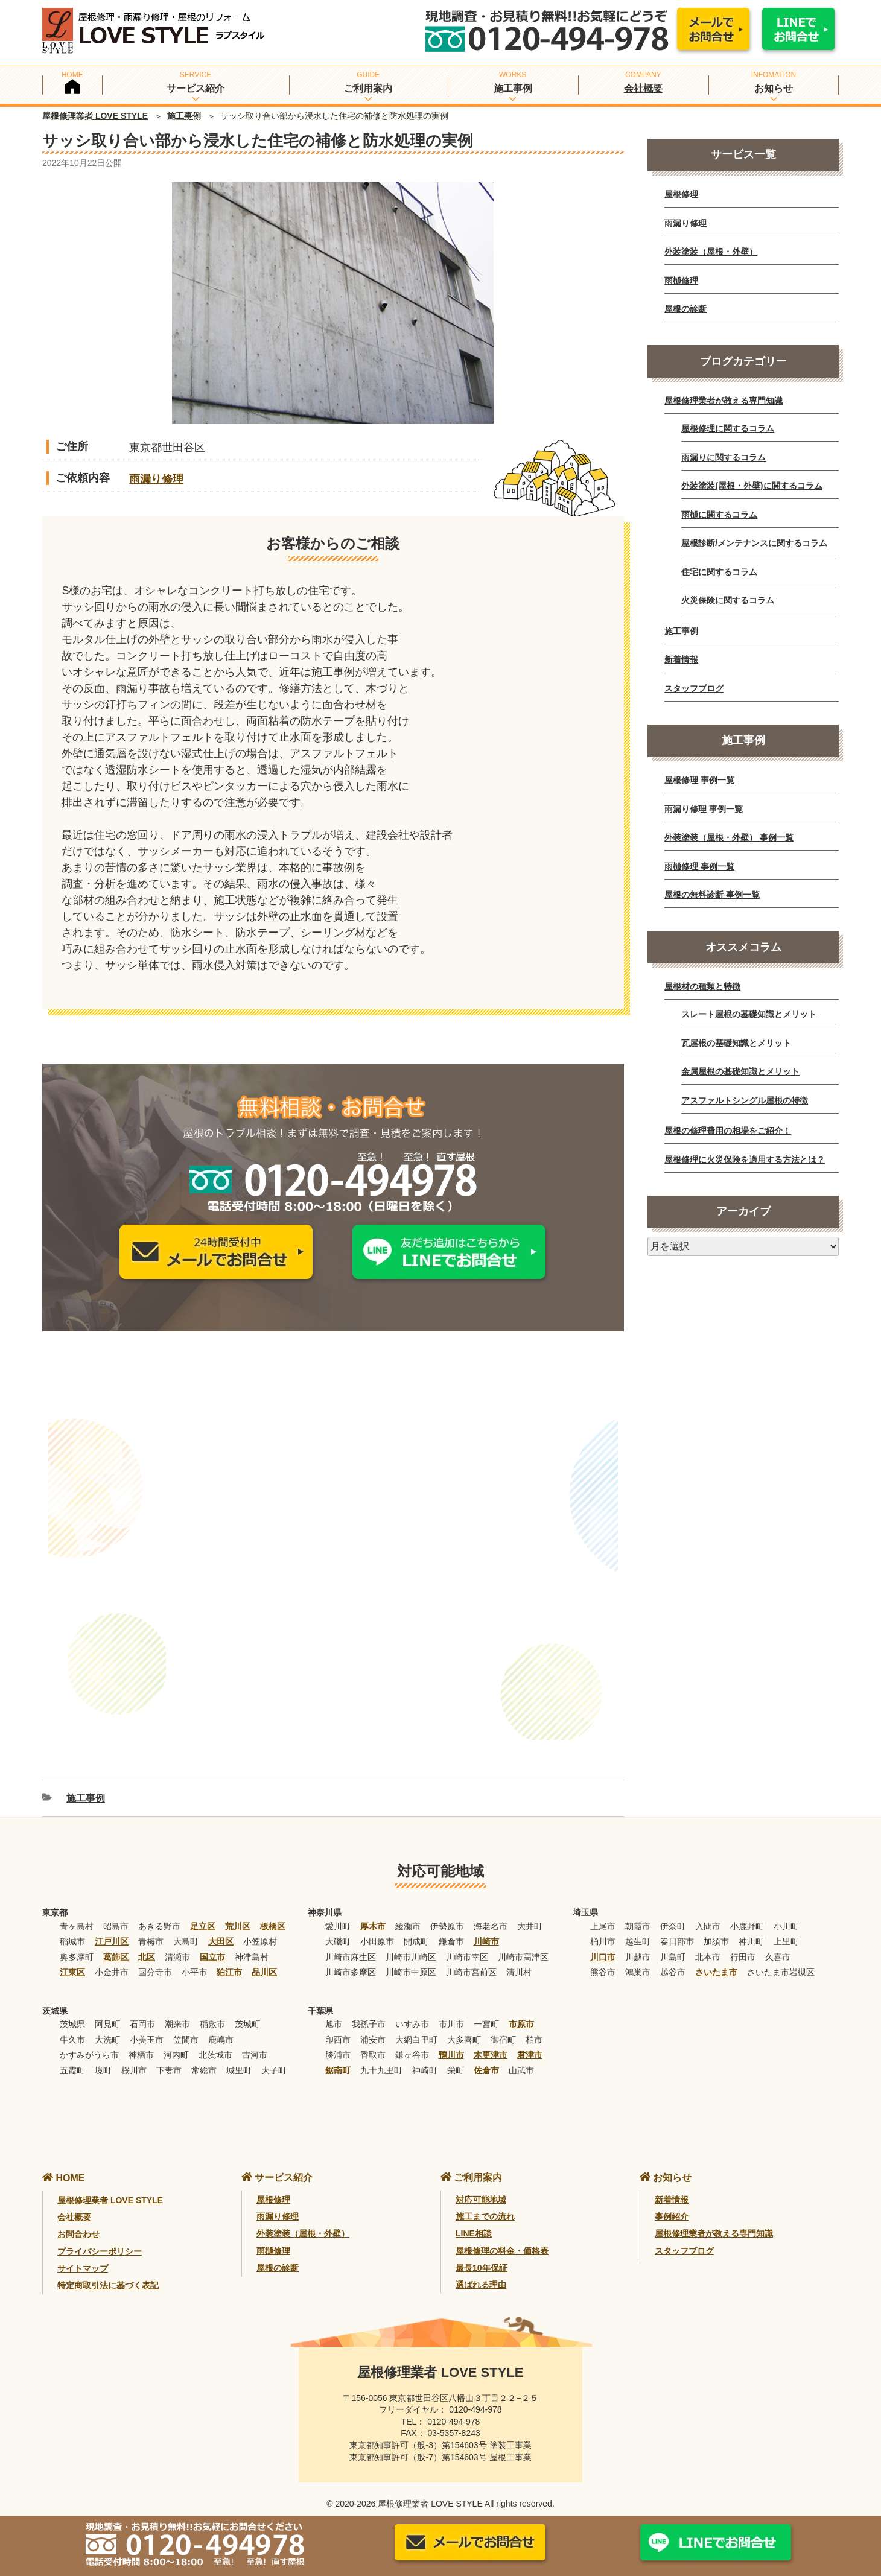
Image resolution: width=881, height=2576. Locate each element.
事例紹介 (672, 2200)
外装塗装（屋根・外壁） (710, 251)
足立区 (202, 1910)
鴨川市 (451, 2038)
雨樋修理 (681, 280)
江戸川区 (112, 1925)
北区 (146, 1941)
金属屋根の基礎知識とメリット (740, 1071)
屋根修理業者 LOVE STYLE (95, 116)
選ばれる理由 (481, 2269)
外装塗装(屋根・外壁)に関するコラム (751, 485)
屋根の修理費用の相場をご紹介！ (727, 1130)
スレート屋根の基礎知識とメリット (748, 1014)
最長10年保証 (481, 2251)
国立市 (212, 1941)
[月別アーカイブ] (743, 1246)
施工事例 (184, 116)
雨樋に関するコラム (719, 514)
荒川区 (237, 1910)
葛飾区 (116, 1941)
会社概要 (643, 88)
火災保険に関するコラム (727, 600)
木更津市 (490, 2038)
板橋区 (272, 1910)
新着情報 (681, 659)
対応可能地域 (481, 2183)
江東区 (72, 1956)
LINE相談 (474, 2217)
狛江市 (229, 1956)
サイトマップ (82, 2252)
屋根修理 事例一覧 (699, 780)
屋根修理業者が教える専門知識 (723, 400)
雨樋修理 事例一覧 (699, 866)
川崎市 (486, 1925)
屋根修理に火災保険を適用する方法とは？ (744, 1159)
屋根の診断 (685, 309)
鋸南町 (338, 2054)
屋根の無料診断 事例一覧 (712, 894)
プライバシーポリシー (99, 2235)
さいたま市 (716, 1956)
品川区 (264, 1956)
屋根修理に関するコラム (727, 428)
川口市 (602, 1941)
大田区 (221, 1925)
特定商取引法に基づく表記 (108, 2269)
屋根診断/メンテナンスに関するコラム (754, 543)
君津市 (529, 2038)
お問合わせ (78, 2218)
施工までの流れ (485, 2200)
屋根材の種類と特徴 (702, 986)
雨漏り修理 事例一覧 (703, 809)
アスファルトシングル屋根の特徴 (744, 1100)
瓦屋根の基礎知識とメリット (736, 1043)
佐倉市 (486, 2054)
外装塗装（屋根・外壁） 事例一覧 (729, 837)
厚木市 (373, 1910)
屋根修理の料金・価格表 (502, 2234)
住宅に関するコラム (719, 572)
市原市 (521, 2008)
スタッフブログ (694, 688)
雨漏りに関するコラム (723, 457)
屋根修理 (681, 194)
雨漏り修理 (156, 479)
